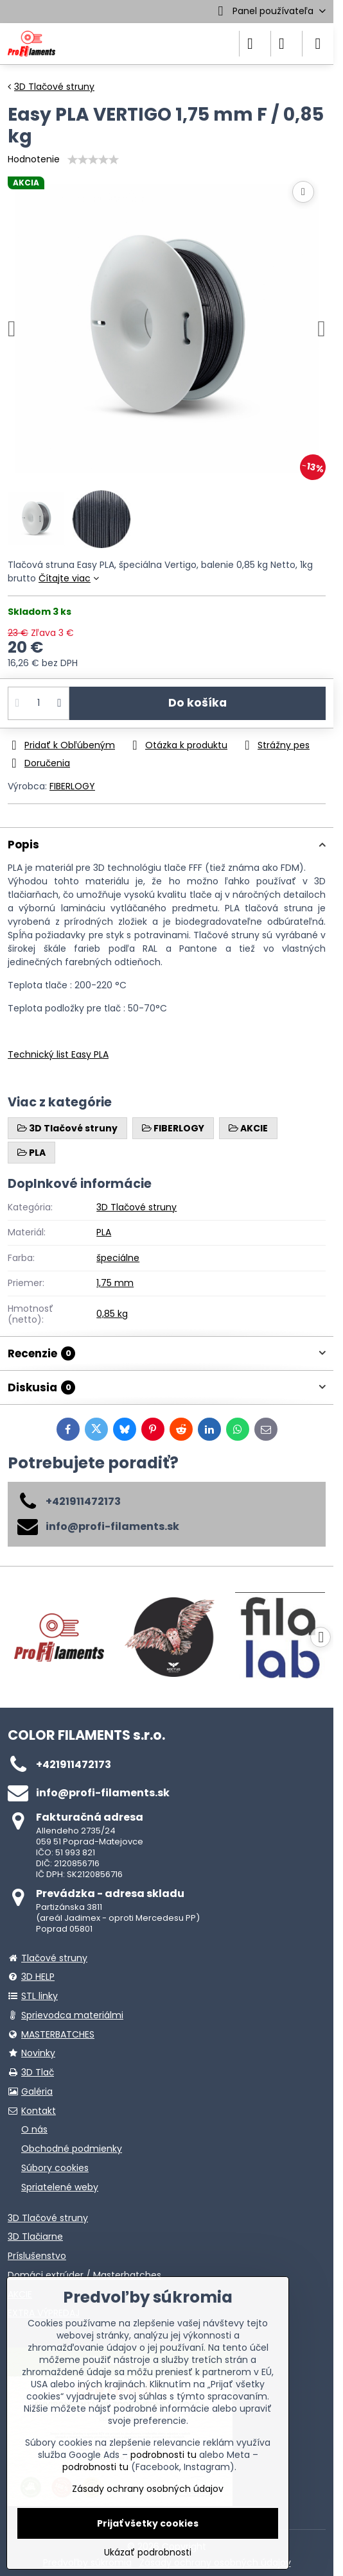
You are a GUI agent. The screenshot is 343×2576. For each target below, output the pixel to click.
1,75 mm (115, 1282)
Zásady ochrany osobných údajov (148, 2488)
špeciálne (117, 1257)
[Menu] (318, 43)
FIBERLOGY (72, 786)
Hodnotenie (34, 159)
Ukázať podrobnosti (147, 2552)
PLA (103, 1232)
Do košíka (197, 702)
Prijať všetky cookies (147, 2523)
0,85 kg (112, 1313)
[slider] (93, 160)
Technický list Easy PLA (58, 1054)
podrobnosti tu (163, 2454)
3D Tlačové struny (136, 1207)
